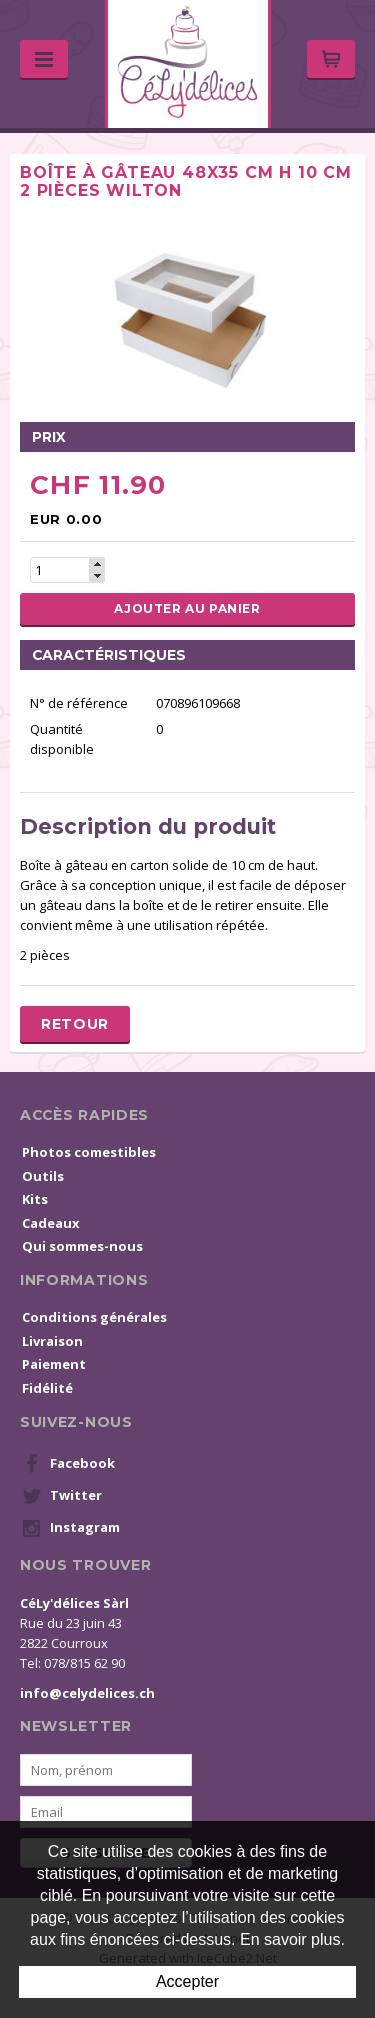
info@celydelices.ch (87, 1693)
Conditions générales (94, 1317)
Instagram (71, 1528)
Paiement (54, 1364)
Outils (43, 1176)
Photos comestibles (89, 1152)
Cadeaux (51, 1223)
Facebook (68, 1464)
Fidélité (47, 1388)
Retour (75, 1024)
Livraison (52, 1341)
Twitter (62, 1496)
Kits (35, 1199)
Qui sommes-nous (82, 1246)
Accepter (187, 1981)
